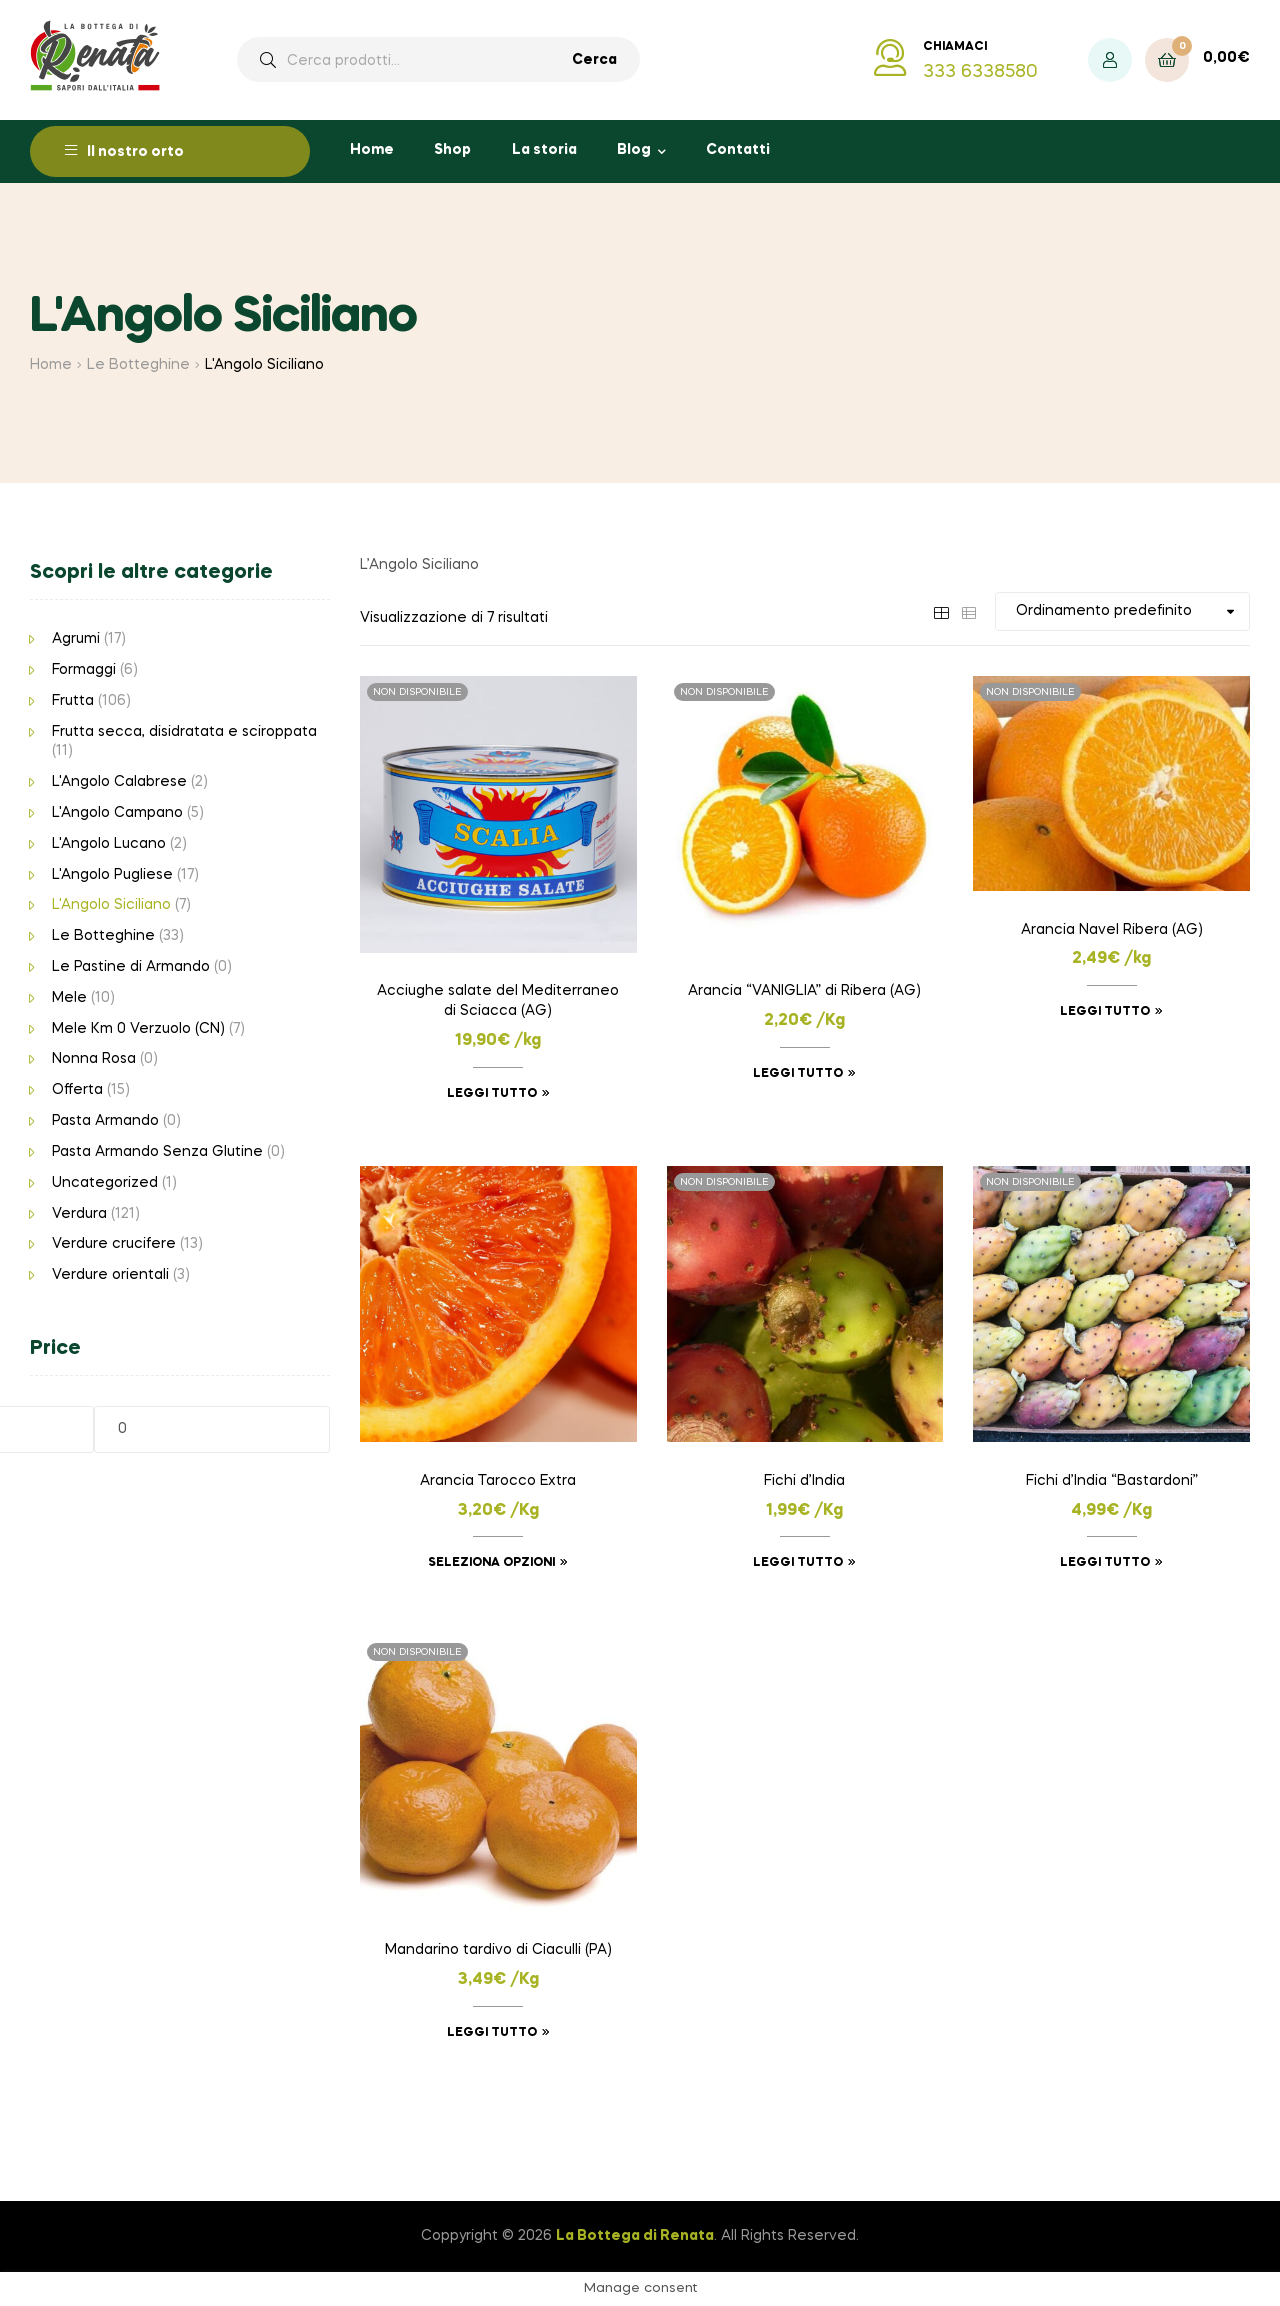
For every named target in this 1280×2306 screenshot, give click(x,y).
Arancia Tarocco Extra (498, 1481)
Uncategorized (105, 1183)
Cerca (594, 60)
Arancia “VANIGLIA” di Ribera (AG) (804, 991)
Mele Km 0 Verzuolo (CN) (138, 1029)
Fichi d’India (804, 1481)
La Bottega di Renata (635, 2236)
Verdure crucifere (114, 1244)
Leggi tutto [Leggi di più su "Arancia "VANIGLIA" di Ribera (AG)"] (798, 1074)
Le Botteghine (138, 365)
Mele (69, 998)
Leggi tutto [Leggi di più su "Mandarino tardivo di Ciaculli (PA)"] (492, 2033)
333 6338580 (980, 72)
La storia (544, 150)
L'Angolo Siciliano (111, 905)
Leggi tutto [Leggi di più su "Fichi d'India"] (798, 1563)
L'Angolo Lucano (109, 844)
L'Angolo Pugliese (112, 875)
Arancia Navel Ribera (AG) (1112, 930)
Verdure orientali (110, 1275)
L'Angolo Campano (117, 813)
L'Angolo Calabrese (119, 782)
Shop (452, 150)
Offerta (77, 1090)
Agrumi (76, 639)
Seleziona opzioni (491, 1563)
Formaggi (84, 670)
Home (372, 150)
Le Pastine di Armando (131, 967)
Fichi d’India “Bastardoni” (1112, 1481)
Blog (634, 150)
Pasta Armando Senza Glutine (157, 1152)
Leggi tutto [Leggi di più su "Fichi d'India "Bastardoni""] (1105, 1563)
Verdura (79, 1214)
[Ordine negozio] (1122, 611)
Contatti (738, 150)
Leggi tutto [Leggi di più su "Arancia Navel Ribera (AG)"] (1105, 1012)
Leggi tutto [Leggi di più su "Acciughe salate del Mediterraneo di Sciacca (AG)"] (492, 1094)
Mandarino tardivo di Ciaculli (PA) (498, 1950)
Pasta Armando (105, 1121)
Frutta (73, 701)
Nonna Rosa (94, 1059)
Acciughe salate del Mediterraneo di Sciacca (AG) (498, 1001)
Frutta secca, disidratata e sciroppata (184, 732)
